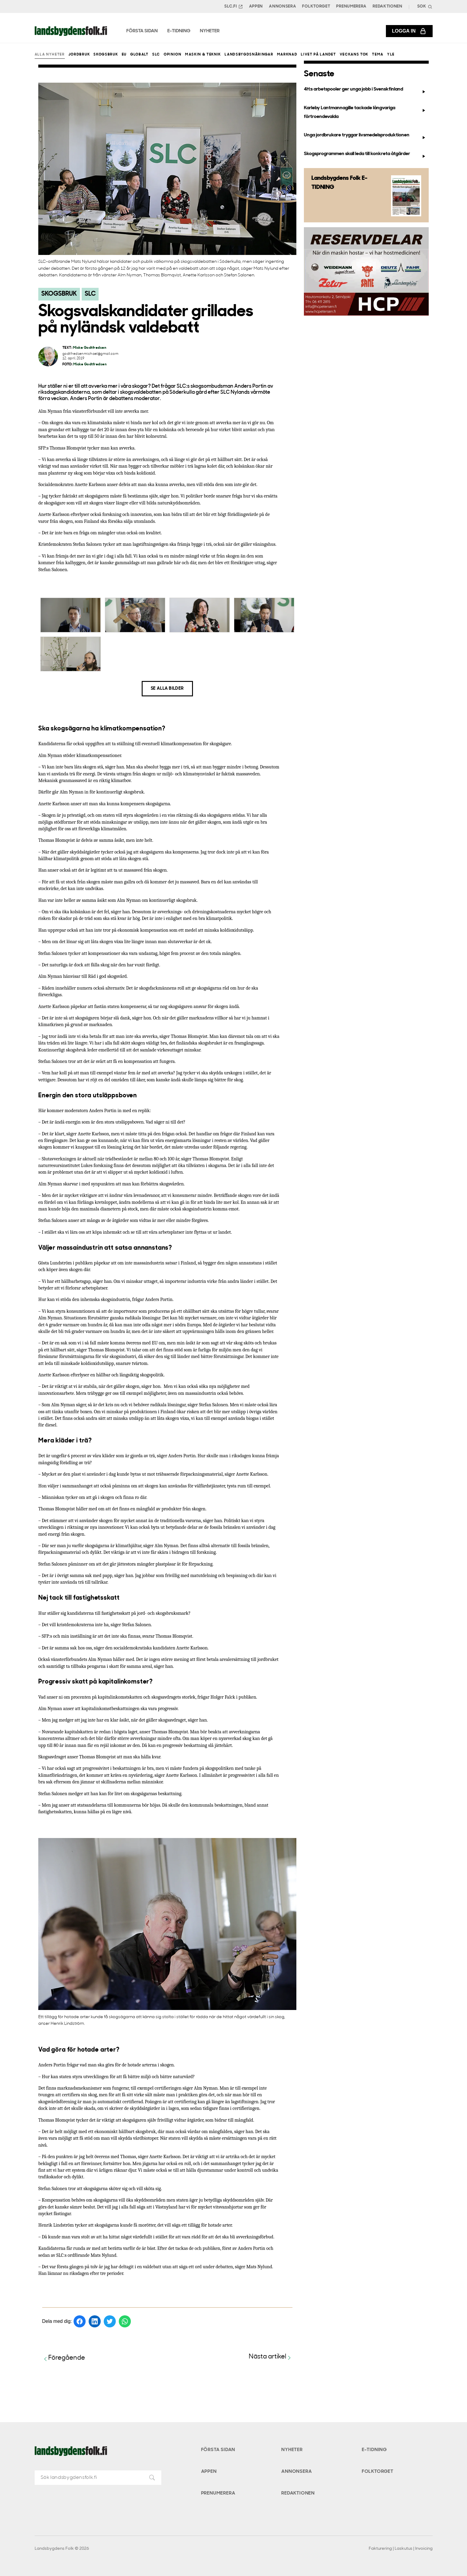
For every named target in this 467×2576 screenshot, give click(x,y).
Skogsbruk (105, 54)
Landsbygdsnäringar (249, 54)
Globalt (139, 54)
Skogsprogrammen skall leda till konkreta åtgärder (366, 155)
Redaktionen (387, 6)
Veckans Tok (354, 54)
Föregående (63, 2358)
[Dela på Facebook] (80, 2321)
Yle (391, 54)
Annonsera (282, 6)
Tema (377, 54)
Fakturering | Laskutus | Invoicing (401, 2548)
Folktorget (316, 6)
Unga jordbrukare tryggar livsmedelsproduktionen (366, 136)
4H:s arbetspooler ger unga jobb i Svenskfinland (366, 90)
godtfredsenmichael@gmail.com (90, 354)
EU (124, 54)
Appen (256, 6)
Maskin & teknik (203, 54)
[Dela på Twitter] (110, 2321)
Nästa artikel (270, 2357)
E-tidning (374, 2449)
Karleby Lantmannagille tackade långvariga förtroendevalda (366, 112)
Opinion (172, 54)
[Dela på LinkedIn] (95, 2321)
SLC (156, 54)
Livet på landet (318, 54)
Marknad (287, 54)
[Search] (424, 6)
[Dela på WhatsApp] (125, 2321)
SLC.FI (233, 6)
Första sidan (218, 2449)
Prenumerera (351, 6)
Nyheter (292, 2449)
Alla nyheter (50, 54)
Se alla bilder (167, 688)
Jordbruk (79, 54)
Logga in (409, 31)
